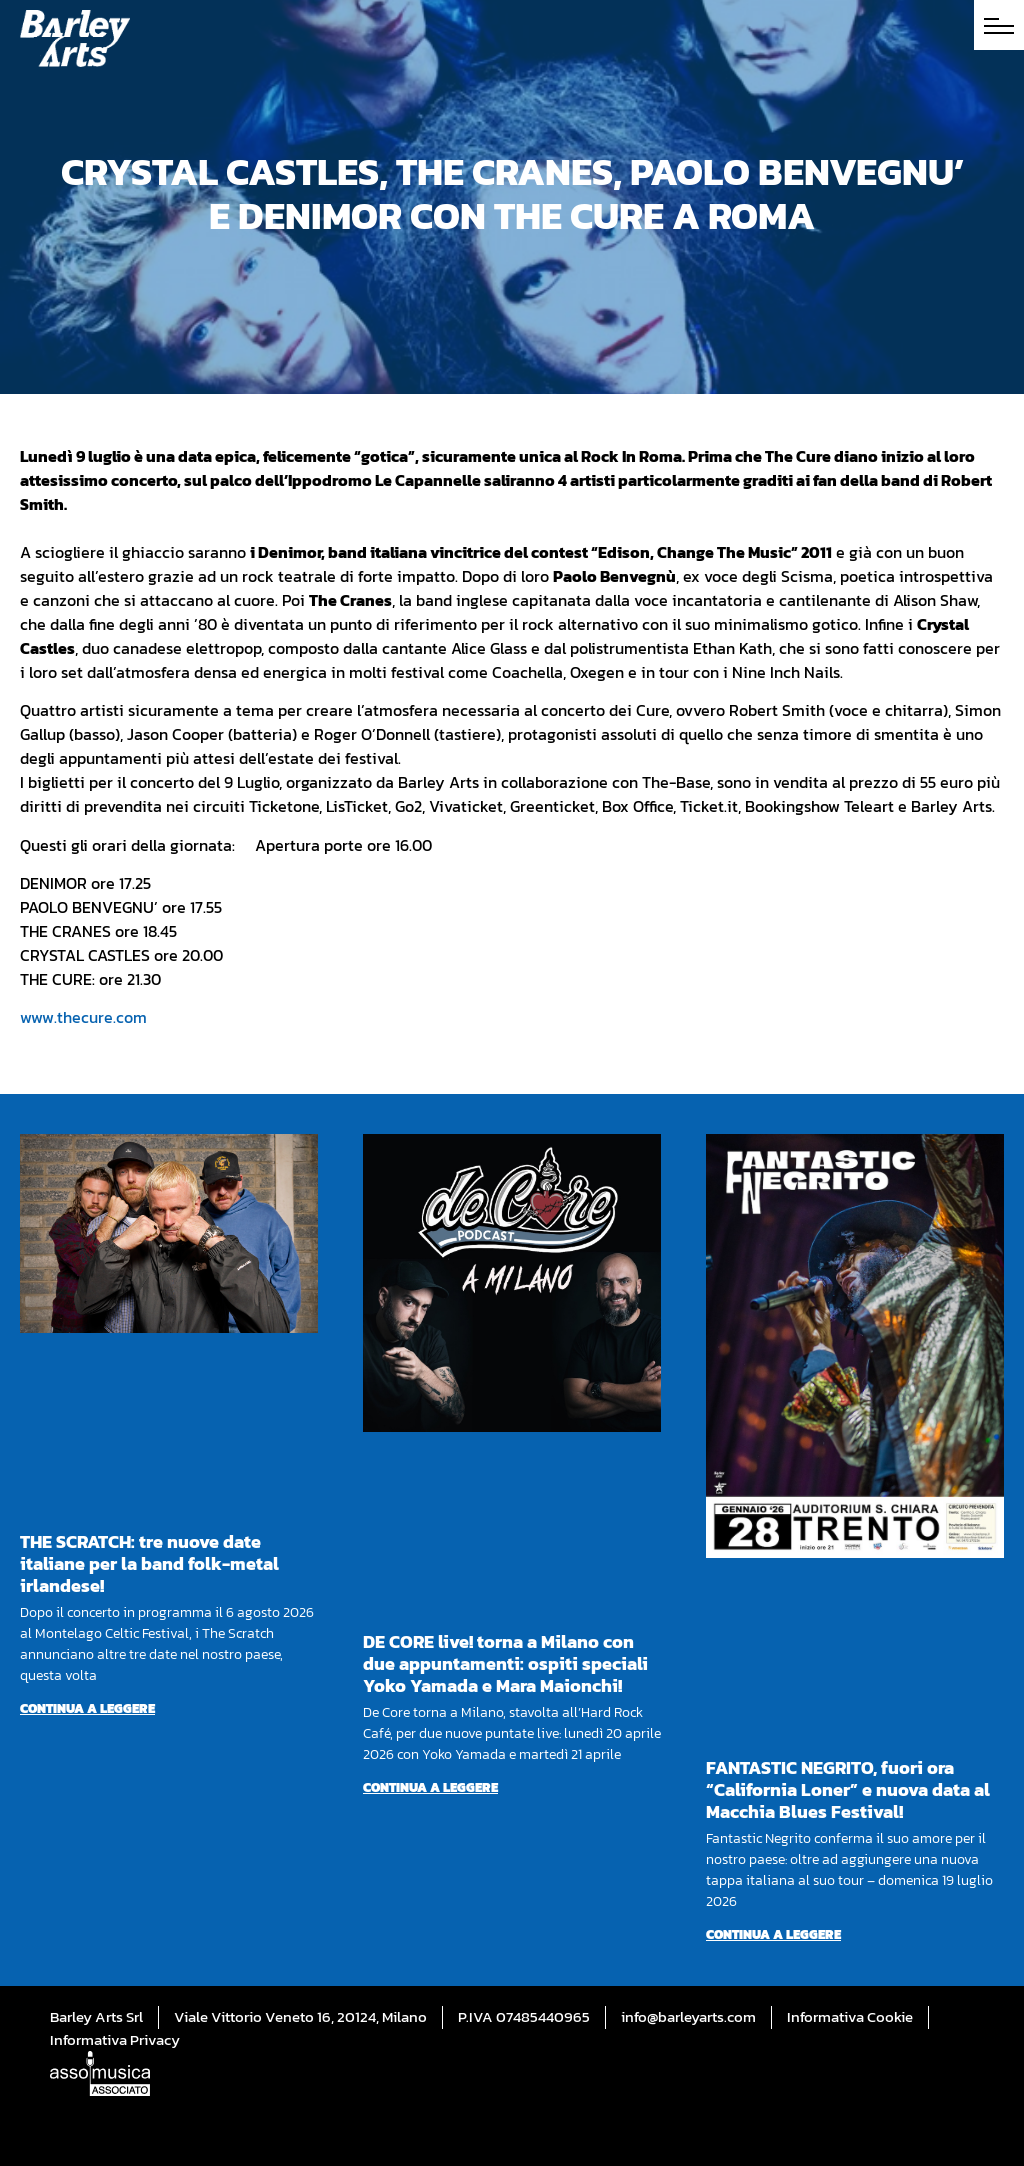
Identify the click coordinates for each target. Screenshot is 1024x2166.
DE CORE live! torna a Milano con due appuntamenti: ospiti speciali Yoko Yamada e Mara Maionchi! (505, 1663)
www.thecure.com (83, 1017)
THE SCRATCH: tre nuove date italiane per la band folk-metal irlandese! (149, 1563)
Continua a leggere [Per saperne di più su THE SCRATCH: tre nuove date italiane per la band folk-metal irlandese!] (87, 1708)
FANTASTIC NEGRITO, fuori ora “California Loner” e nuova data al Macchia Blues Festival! (848, 1789)
